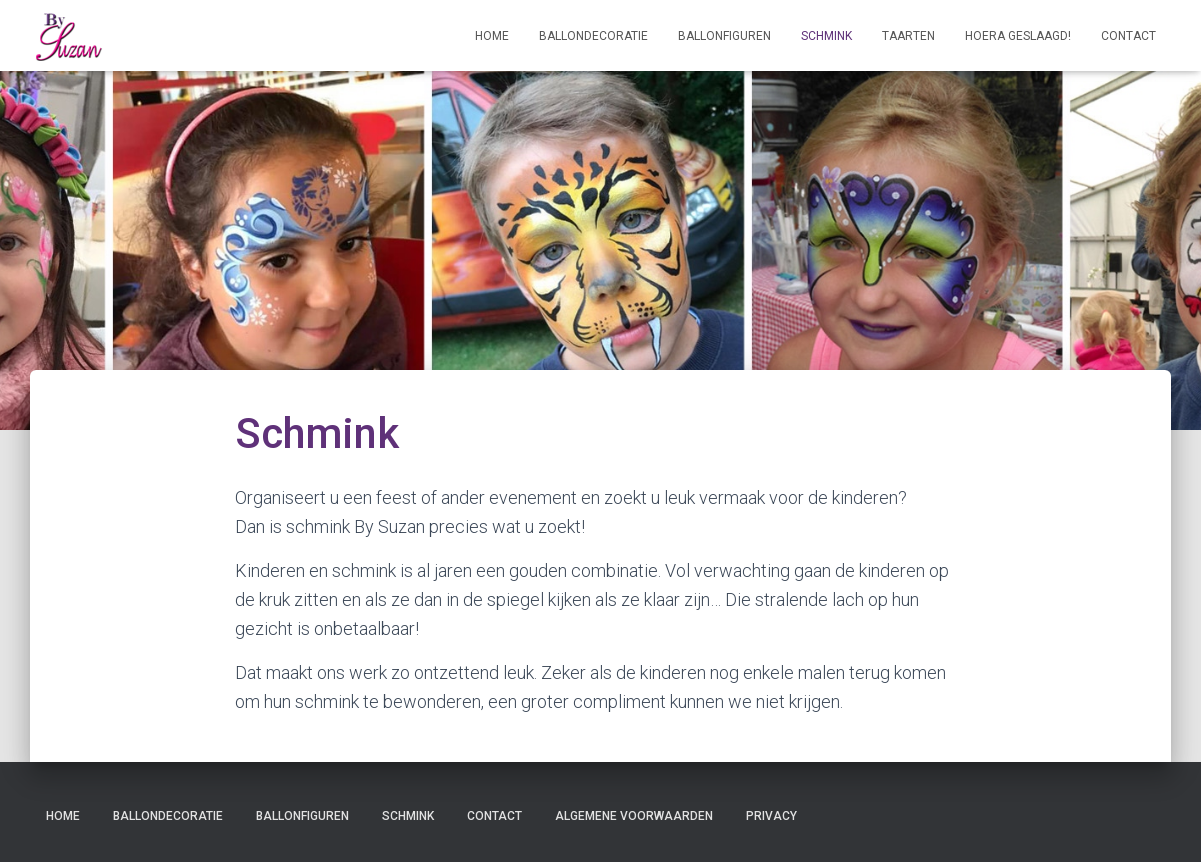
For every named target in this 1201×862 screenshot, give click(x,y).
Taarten (908, 36)
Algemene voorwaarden (634, 816)
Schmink (826, 36)
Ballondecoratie (593, 36)
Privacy (771, 816)
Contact (1128, 36)
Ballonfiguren (724, 36)
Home (492, 36)
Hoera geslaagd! (1018, 36)
